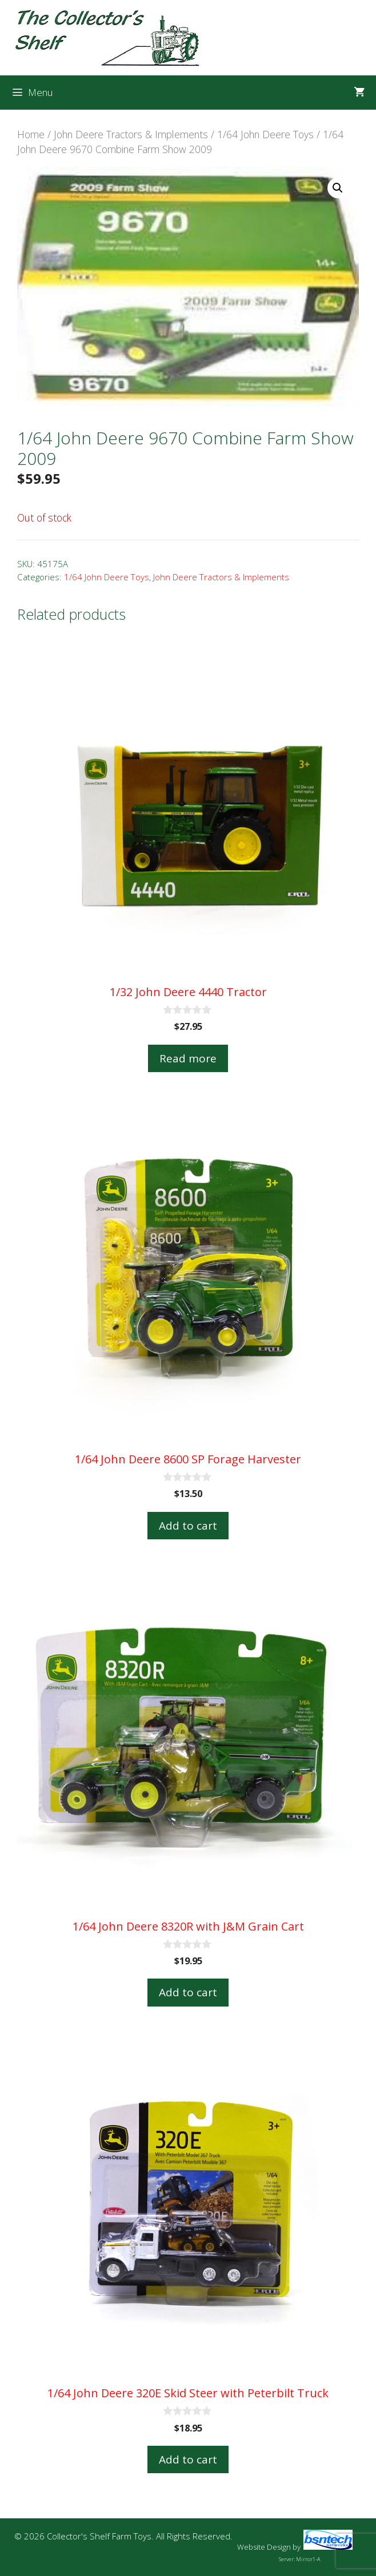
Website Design (264, 2547)
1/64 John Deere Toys (265, 134)
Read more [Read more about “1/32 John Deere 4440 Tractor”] (188, 1058)
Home (31, 134)
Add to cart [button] (188, 1525)
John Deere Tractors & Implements (131, 134)
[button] (337, 188)
